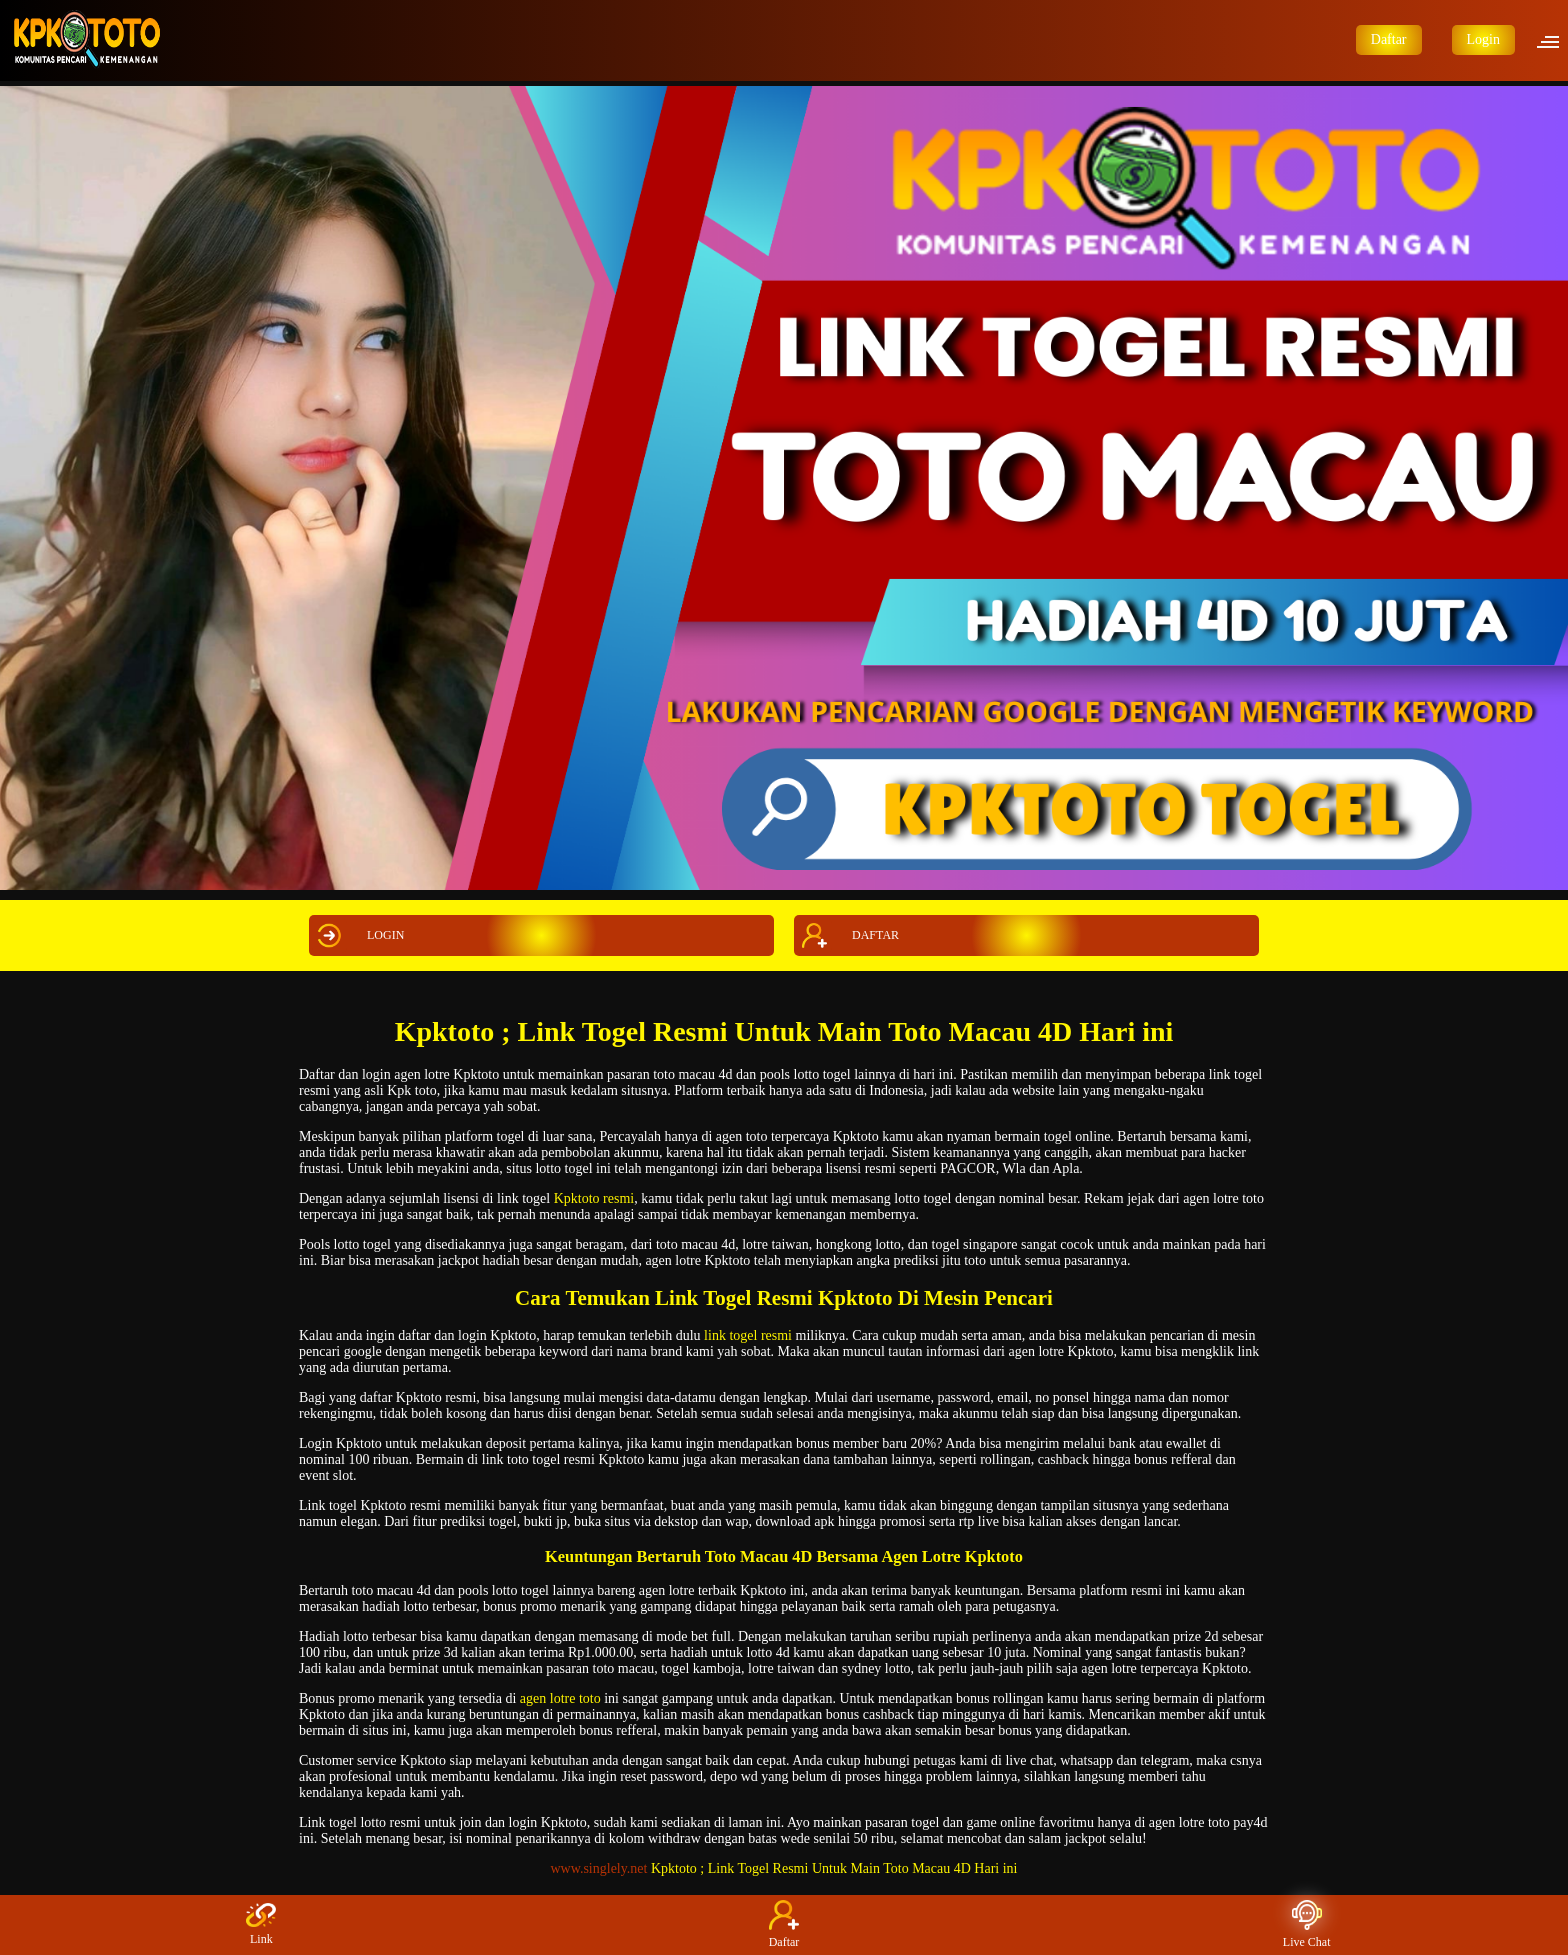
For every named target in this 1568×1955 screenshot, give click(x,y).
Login (1483, 39)
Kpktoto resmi (594, 1198)
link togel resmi (748, 1335)
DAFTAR (848, 935)
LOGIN (358, 935)
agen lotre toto (560, 1698)
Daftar (1389, 39)
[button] (1554, 40)
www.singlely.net (599, 1868)
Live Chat (1307, 1924)
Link (261, 1924)
